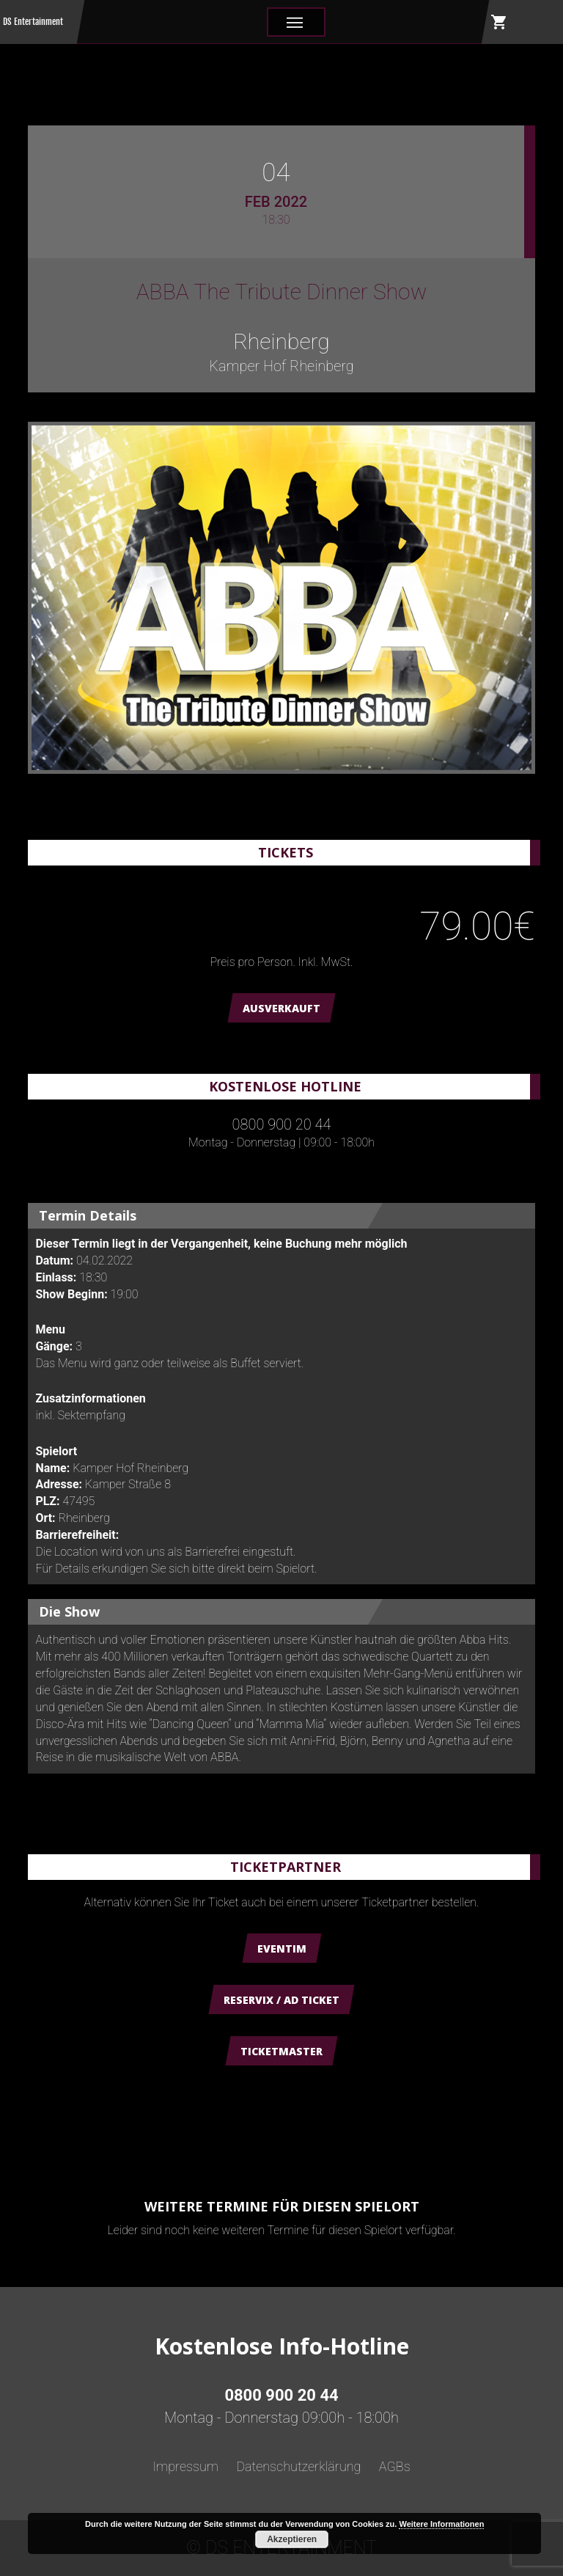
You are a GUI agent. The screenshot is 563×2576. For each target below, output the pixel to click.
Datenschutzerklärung (298, 2466)
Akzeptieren (292, 2539)
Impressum (185, 2466)
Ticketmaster (281, 2051)
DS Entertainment (33, 21)
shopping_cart (499, 22)
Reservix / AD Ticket (281, 2000)
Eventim (281, 1948)
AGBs (395, 2466)
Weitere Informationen (441, 2524)
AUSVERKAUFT (281, 1008)
